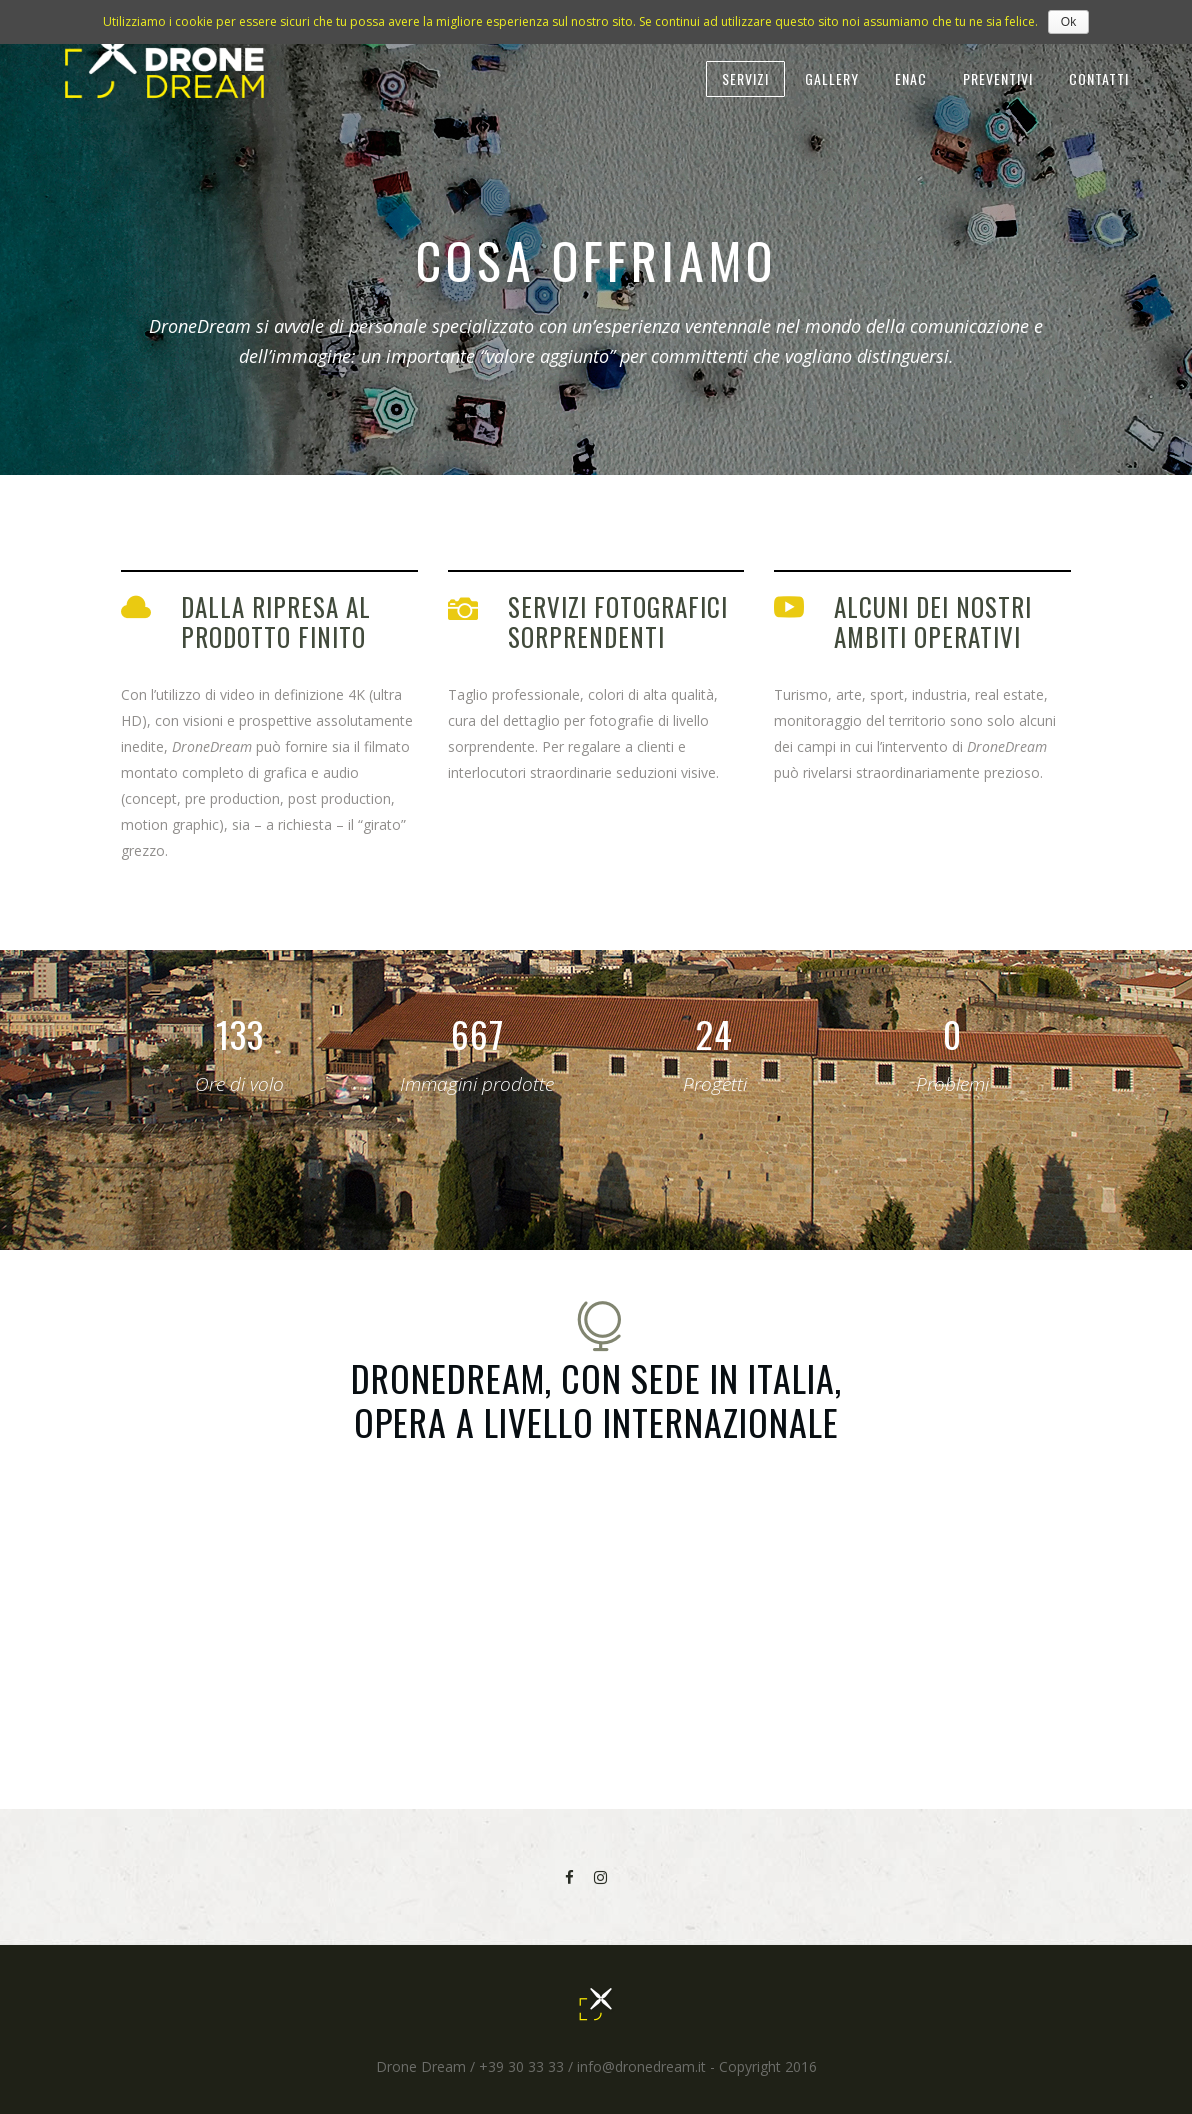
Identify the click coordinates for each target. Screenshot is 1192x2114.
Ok (1068, 22)
